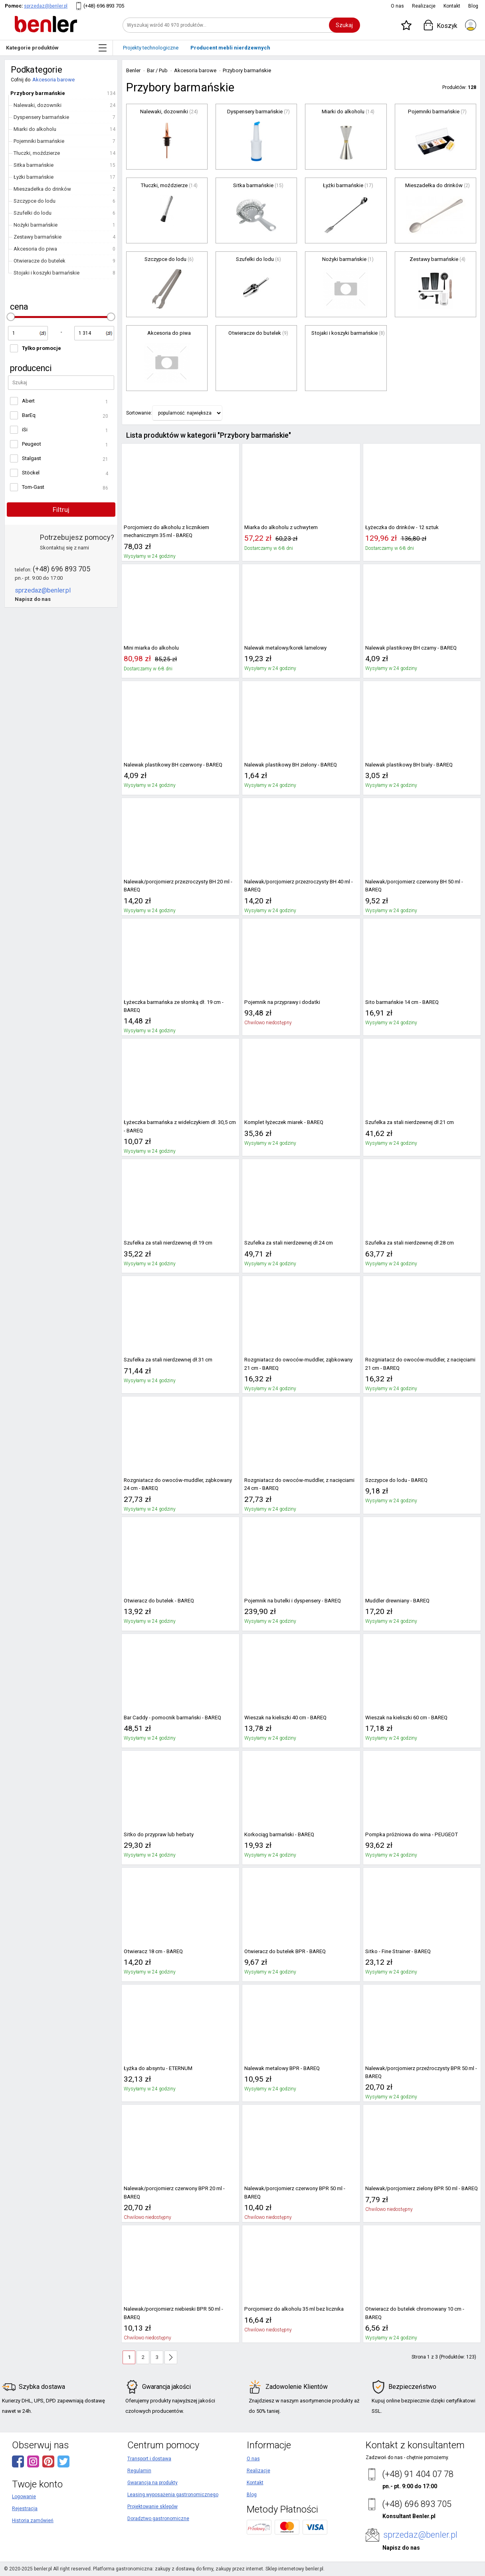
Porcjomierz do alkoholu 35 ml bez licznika (294, 2309)
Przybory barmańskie (37, 93)
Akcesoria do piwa (35, 249)
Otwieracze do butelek (39, 261)
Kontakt (451, 6)
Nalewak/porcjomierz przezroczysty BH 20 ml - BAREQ (178, 886)
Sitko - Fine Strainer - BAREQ (398, 1951)
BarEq (29, 415)
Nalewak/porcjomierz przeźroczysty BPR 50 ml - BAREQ (421, 2072)
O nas (397, 6)
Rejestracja (25, 2508)
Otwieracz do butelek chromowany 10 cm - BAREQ (414, 2313)
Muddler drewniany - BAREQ (397, 1601)
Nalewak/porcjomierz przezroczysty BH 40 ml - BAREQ (298, 886)
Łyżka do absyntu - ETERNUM (158, 2068)
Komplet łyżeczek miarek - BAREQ (283, 1122)
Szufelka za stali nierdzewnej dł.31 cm (168, 1360)
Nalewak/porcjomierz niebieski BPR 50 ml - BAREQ (173, 2313)
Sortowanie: (139, 413)
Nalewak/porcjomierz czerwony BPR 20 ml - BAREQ (174, 2192)
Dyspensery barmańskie (41, 117)
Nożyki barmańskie (35, 225)
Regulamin (139, 2470)
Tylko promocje (41, 348)
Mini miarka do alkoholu (151, 648)
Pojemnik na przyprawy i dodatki (282, 1002)
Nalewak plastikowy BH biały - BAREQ (409, 765)
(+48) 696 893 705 (103, 6)
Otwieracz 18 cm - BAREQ (153, 1951)
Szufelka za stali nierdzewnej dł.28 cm (409, 1243)
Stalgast (31, 458)
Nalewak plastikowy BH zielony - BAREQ (290, 765)
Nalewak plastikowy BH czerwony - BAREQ (173, 765)
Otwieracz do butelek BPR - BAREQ (285, 1951)
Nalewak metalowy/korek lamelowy (285, 648)
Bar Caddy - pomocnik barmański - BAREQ (172, 1718)
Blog (473, 6)
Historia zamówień (32, 2520)
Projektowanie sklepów (152, 2506)
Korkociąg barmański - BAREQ (279, 1834)
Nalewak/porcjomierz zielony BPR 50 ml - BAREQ (421, 2188)
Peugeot (31, 444)
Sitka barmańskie (33, 165)
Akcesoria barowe (53, 80)
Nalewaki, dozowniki (37, 105)
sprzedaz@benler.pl (45, 6)
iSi (25, 430)
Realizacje (424, 6)
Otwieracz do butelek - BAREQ (159, 1601)
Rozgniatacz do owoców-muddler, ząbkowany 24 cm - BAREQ (178, 1484)
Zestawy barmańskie (37, 237)
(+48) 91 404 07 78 (417, 2474)
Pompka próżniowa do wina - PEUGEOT (411, 1834)
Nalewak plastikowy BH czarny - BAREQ (411, 648)
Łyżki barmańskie (33, 177)
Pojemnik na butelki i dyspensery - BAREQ (292, 1601)
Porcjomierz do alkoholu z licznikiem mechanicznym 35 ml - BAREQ (166, 531)
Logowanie (24, 2496)
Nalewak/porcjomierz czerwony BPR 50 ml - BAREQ (294, 2192)
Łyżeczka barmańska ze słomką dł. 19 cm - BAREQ (174, 1006)
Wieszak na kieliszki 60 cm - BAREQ (406, 1718)
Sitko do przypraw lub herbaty (159, 1834)
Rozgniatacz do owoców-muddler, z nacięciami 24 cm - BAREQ (299, 1484)
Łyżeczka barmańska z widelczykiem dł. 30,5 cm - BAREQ (180, 1126)
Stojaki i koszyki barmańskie (46, 273)
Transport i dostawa (149, 2458)
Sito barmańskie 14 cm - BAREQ (402, 1002)
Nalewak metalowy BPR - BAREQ (282, 2068)
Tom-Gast (33, 487)
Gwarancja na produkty (152, 2482)
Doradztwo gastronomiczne (158, 2518)
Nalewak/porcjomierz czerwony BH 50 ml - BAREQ (414, 886)
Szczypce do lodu (34, 201)
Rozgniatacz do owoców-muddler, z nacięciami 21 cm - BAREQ (420, 1364)
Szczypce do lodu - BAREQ (396, 1480)
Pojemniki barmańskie (39, 141)
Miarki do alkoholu (35, 129)
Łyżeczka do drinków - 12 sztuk (402, 527)
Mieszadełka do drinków (42, 189)
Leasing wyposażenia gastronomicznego (172, 2494)
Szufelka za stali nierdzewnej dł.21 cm (409, 1122)
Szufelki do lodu (32, 213)
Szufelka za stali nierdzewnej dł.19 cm (168, 1243)
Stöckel (31, 473)
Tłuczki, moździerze (37, 153)
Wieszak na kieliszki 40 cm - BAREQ (285, 1718)
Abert (28, 401)
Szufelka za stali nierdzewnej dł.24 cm (288, 1243)
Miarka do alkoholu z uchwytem (281, 527)
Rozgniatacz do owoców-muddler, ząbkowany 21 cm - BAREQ (298, 1364)
